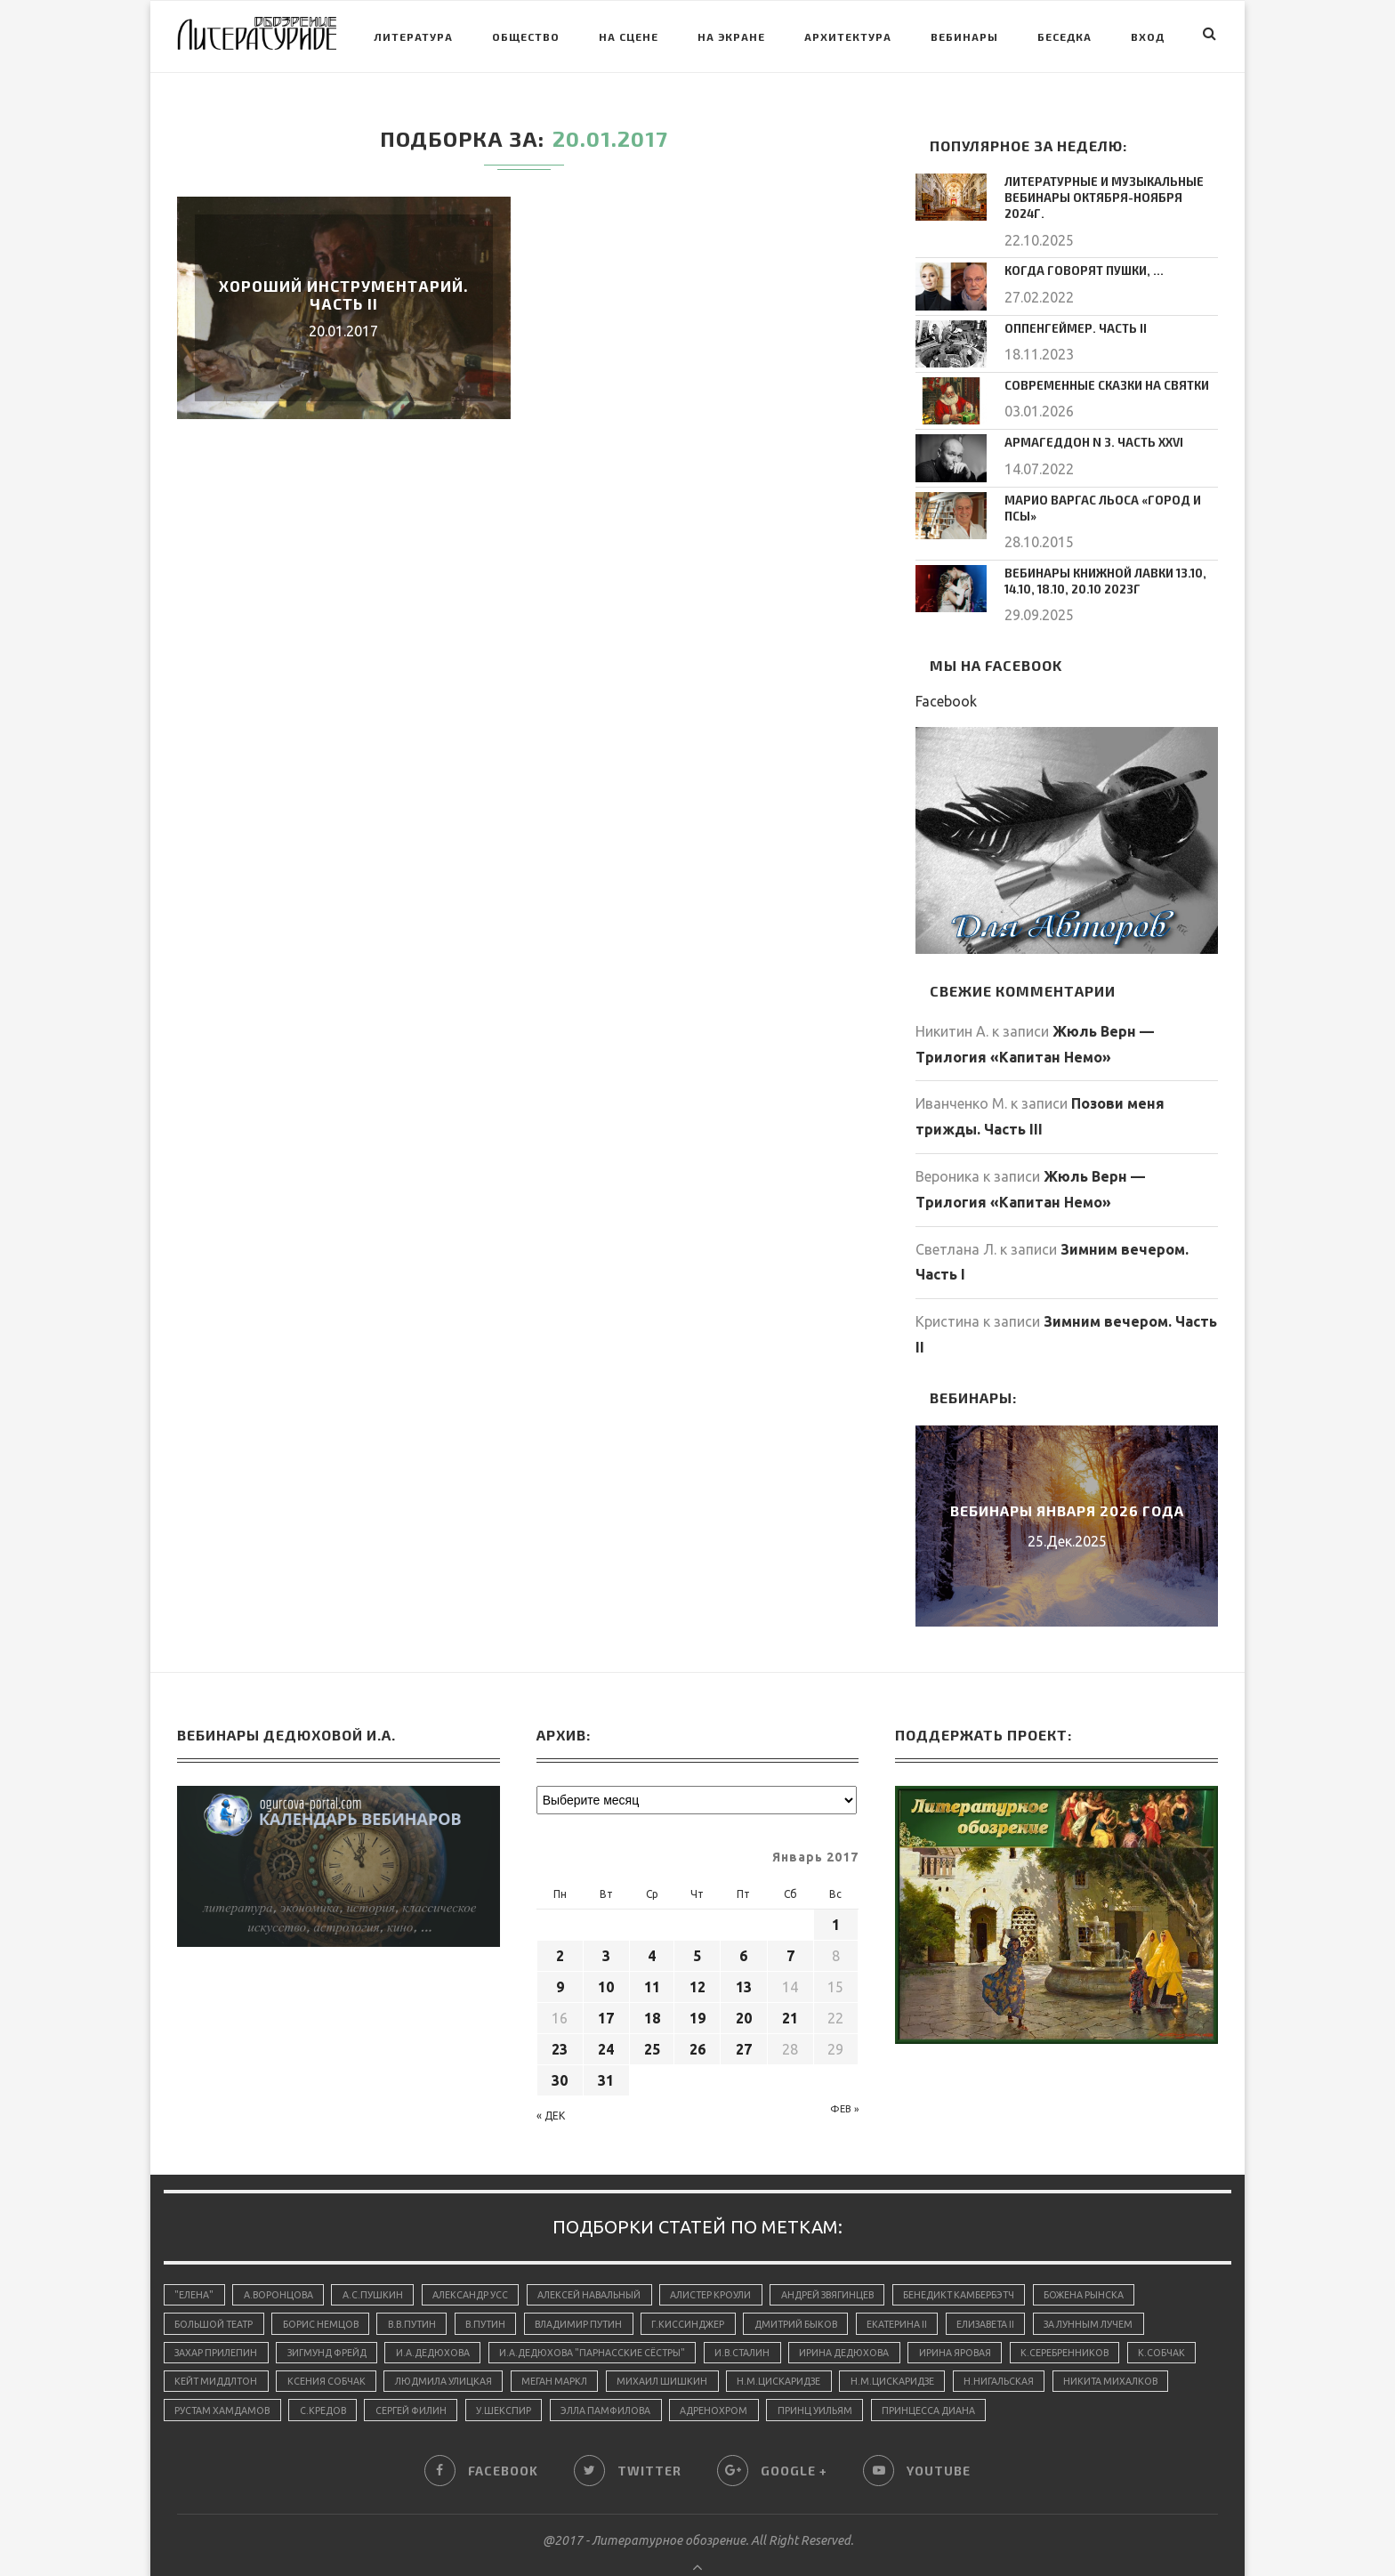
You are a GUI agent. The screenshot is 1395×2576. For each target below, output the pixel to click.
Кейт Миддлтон (298, 2350)
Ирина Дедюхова (876, 2319)
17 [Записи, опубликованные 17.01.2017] (606, 1981)
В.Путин (499, 2288)
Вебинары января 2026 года (1067, 1473)
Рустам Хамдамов (353, 2380)
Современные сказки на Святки (1099, 365)
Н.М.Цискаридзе (882, 2350)
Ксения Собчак (412, 2350)
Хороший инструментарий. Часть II (344, 294)
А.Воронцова (282, 2258)
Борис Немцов (327, 2288)
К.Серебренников (1104, 2319)
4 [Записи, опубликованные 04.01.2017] (652, 1918)
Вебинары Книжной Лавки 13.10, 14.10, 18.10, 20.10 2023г (1100, 545)
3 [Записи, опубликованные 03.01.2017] (606, 1918)
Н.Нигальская (1109, 2350)
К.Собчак (198, 2350)
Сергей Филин (551, 2380)
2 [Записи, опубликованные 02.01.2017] (560, 1918)
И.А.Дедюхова (447, 2319)
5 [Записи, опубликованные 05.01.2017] (697, 1918)
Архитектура (847, 36)
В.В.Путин (422, 2288)
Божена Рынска (1119, 2258)
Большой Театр (216, 2288)
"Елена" (195, 2258)
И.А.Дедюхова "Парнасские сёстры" (613, 2319)
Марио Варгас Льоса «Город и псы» (1109, 480)
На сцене (628, 36)
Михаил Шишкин (762, 2350)
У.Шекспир (647, 2380)
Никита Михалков (224, 2380)
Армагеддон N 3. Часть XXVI (1086, 422)
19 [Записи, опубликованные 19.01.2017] (697, 1981)
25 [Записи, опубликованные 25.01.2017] (652, 2012)
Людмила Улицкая (534, 2350)
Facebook (946, 664)
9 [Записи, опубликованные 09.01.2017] (560, 1950)
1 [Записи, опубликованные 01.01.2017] (836, 1887)
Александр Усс (479, 2258)
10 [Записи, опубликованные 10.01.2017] (606, 1950)
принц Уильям (971, 2380)
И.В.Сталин (769, 2319)
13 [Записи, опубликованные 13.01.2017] (744, 1950)
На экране (731, 36)
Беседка (1064, 36)
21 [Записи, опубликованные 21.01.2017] (790, 1981)
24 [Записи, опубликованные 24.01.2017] (606, 2012)
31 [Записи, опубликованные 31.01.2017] (606, 2043)
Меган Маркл (651, 2350)
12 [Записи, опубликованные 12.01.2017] (697, 1950)
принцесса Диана (1088, 2380)
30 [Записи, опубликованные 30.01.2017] (560, 2043)
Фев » (844, 2071)
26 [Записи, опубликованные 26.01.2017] (697, 2012)
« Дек (550, 2078)
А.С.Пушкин (379, 2258)
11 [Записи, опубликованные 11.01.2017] (652, 1950)
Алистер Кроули (730, 2258)
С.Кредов (458, 2380)
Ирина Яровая (991, 2319)
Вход (1148, 36)
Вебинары (964, 36)
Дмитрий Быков (824, 2288)
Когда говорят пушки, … (1078, 251)
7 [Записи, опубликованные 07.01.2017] (790, 1918)
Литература (413, 36)
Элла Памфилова (754, 2380)
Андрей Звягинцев (852, 2258)
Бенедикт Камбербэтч (989, 2258)
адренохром (868, 2380)
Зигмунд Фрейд (334, 2319)
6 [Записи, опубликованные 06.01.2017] (743, 1918)
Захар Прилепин (218, 2319)
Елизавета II (1023, 2288)
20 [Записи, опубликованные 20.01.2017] (744, 1981)
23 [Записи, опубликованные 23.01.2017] (560, 2012)
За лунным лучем (1132, 2288)
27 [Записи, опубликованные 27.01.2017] (744, 2012)
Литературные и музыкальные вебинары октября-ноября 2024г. (1106, 188)
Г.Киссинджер (712, 2288)
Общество (526, 36)
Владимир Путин (597, 2288)
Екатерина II (930, 2288)
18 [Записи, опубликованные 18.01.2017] (652, 1981)
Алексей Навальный (603, 2258)
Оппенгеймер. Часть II (1070, 309)
